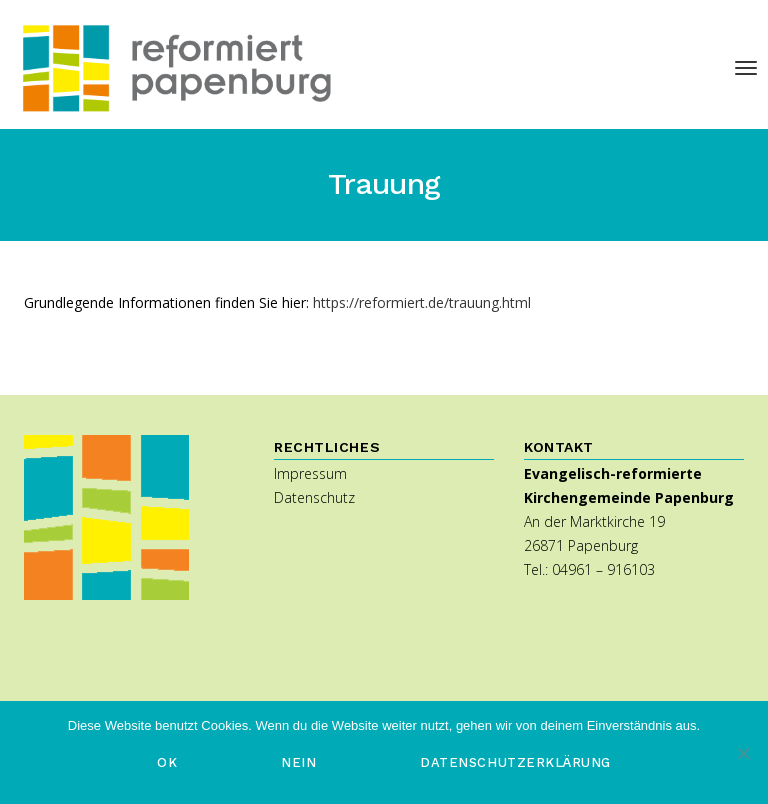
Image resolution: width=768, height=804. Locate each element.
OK (167, 762)
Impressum (310, 473)
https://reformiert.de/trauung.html (422, 302)
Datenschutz (314, 497)
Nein (298, 762)
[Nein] (743, 753)
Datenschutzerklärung (515, 762)
